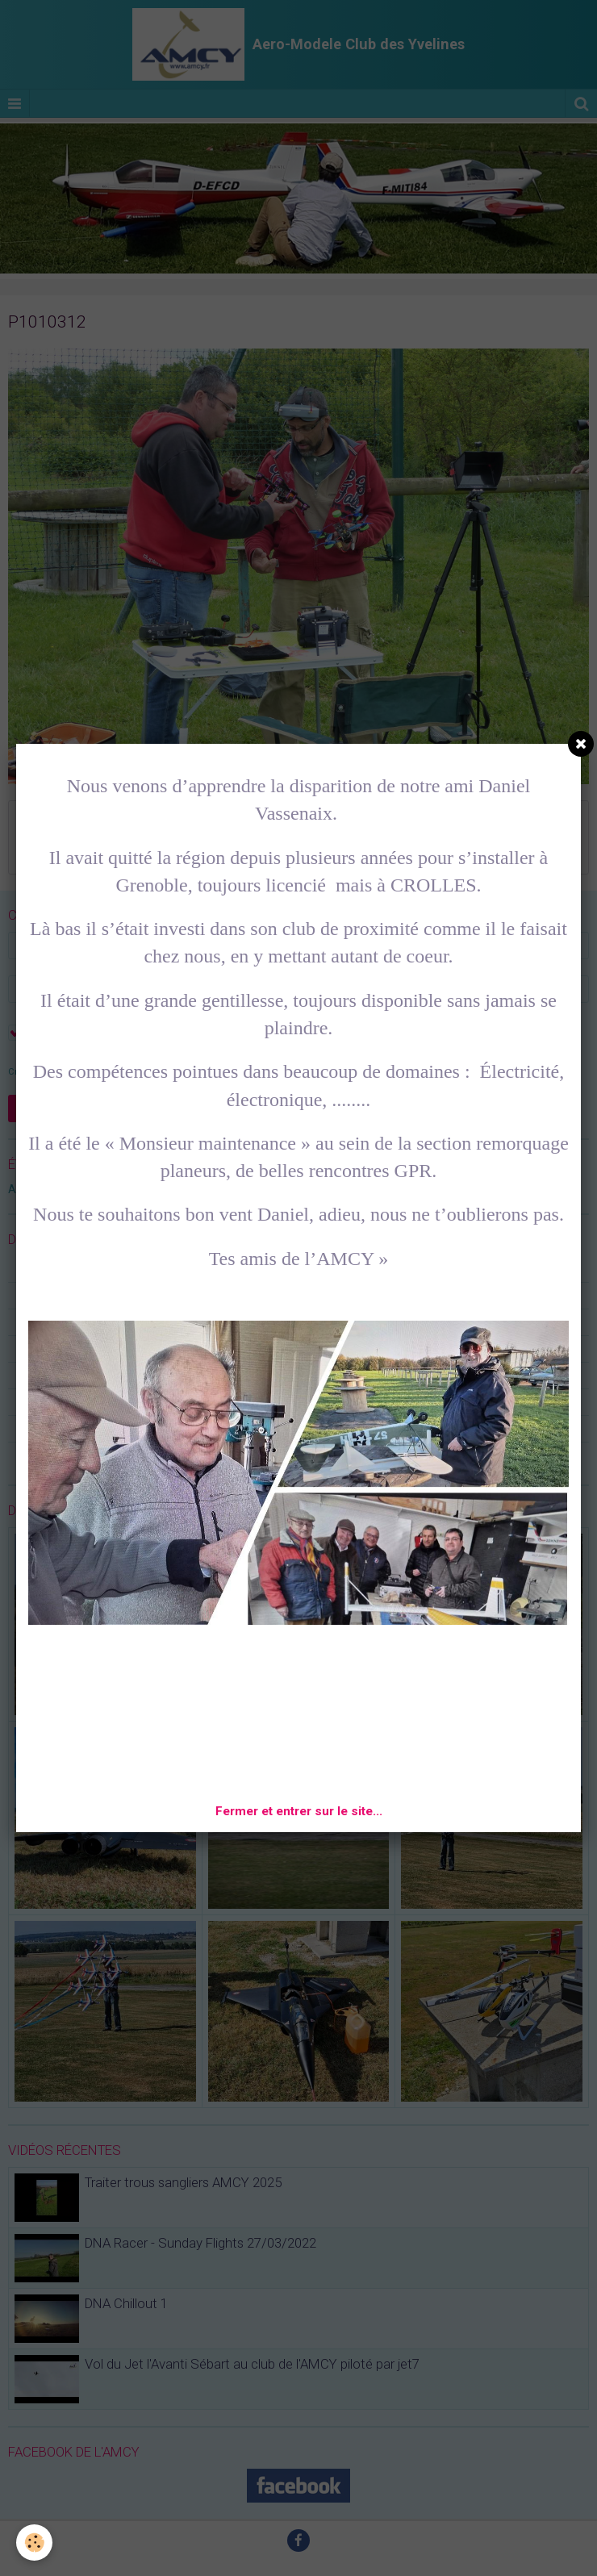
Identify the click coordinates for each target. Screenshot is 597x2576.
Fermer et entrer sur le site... (298, 1811)
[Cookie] (34, 2542)
